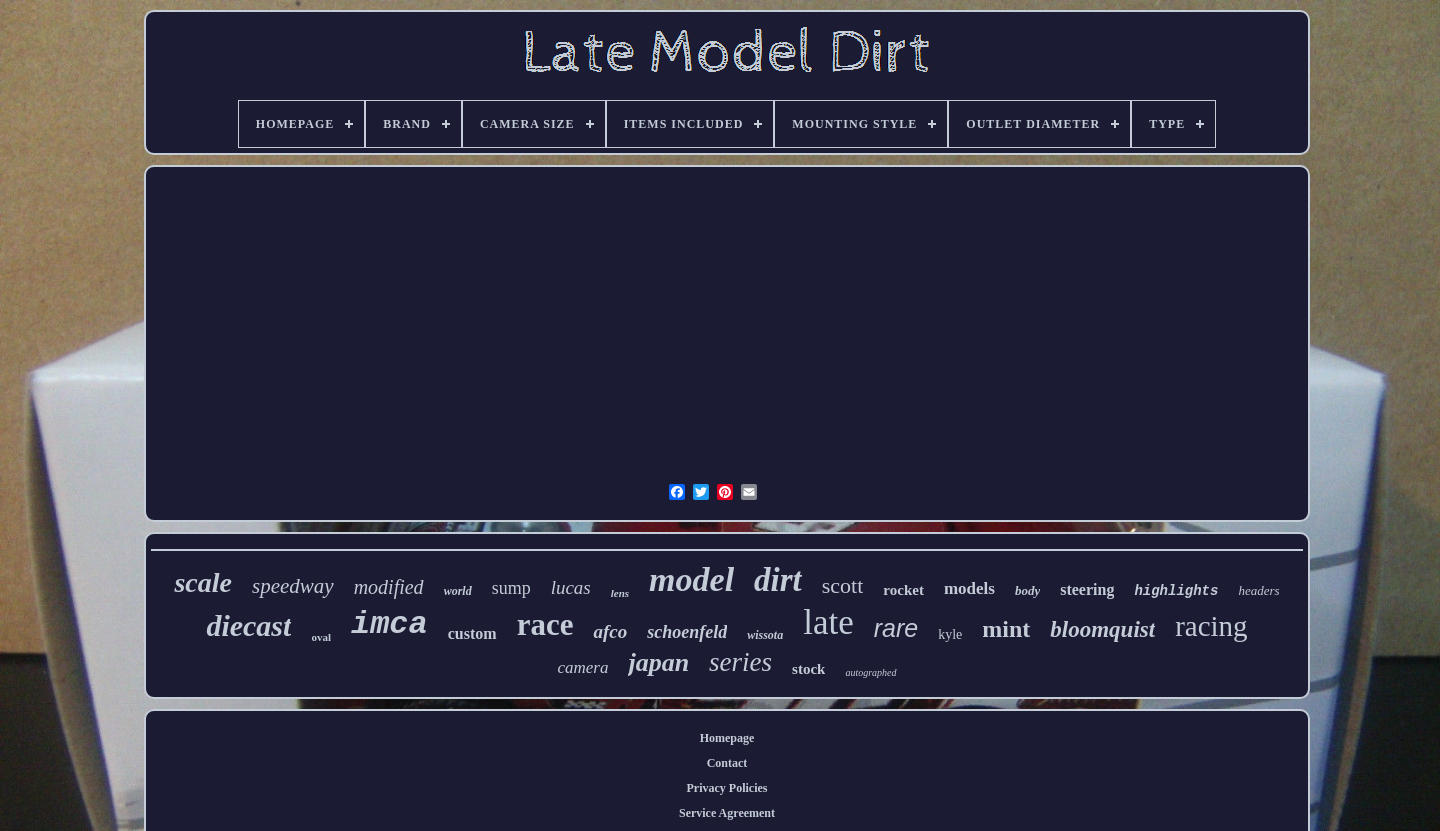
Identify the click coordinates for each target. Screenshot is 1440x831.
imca (389, 624)
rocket (903, 590)
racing (1211, 626)
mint (1006, 629)
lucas (571, 587)
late (828, 622)
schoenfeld (687, 632)
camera (582, 667)
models (969, 588)
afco (610, 631)
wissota (765, 635)
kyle (950, 634)
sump (511, 588)
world (458, 591)
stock (808, 669)
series (740, 662)
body (1027, 590)
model (691, 579)
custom (472, 633)
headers (1258, 590)
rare (896, 628)
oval (321, 637)
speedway (293, 586)
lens (620, 593)
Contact (727, 763)
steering (1087, 589)
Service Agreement (727, 813)
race (545, 624)
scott (843, 585)
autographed (870, 672)
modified (389, 587)
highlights (1176, 591)
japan (658, 662)
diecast (248, 625)
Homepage (727, 738)
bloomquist (1102, 629)
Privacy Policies (727, 788)
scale (203, 582)
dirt (778, 580)
